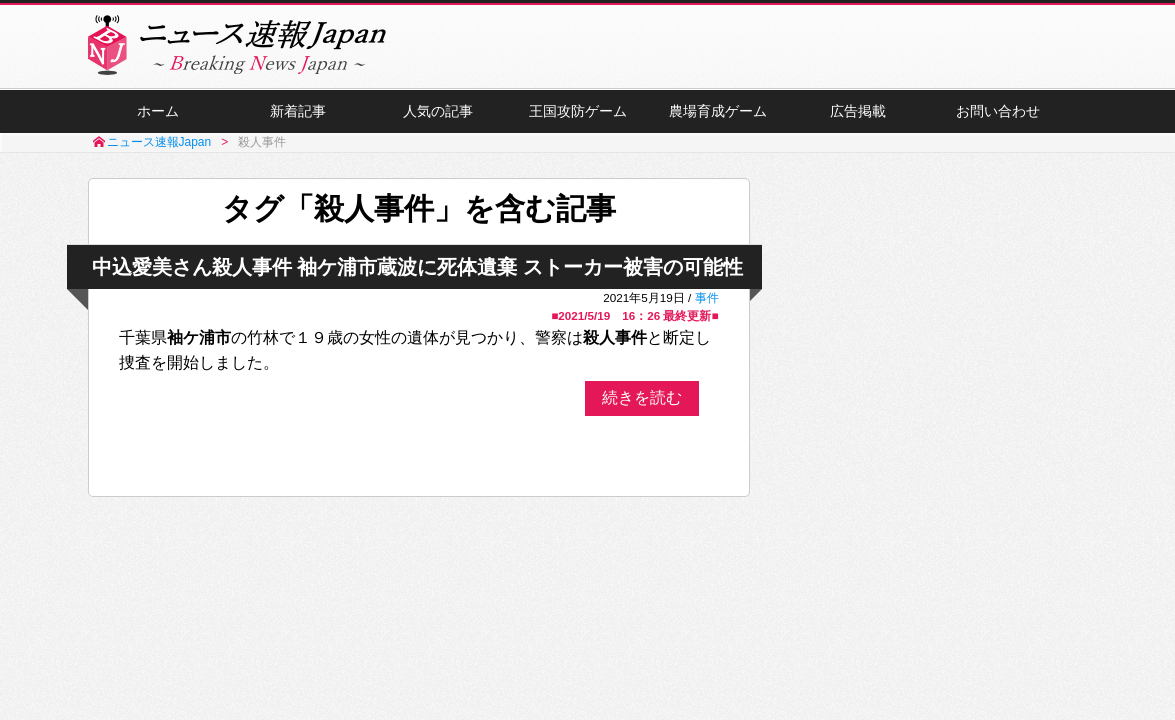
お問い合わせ (998, 111)
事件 (707, 297)
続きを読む (642, 397)
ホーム (158, 111)
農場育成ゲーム (718, 111)
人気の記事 (438, 111)
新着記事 (298, 111)
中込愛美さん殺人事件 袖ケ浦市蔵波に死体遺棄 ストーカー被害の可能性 (417, 267)
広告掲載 (858, 111)
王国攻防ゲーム (578, 111)
